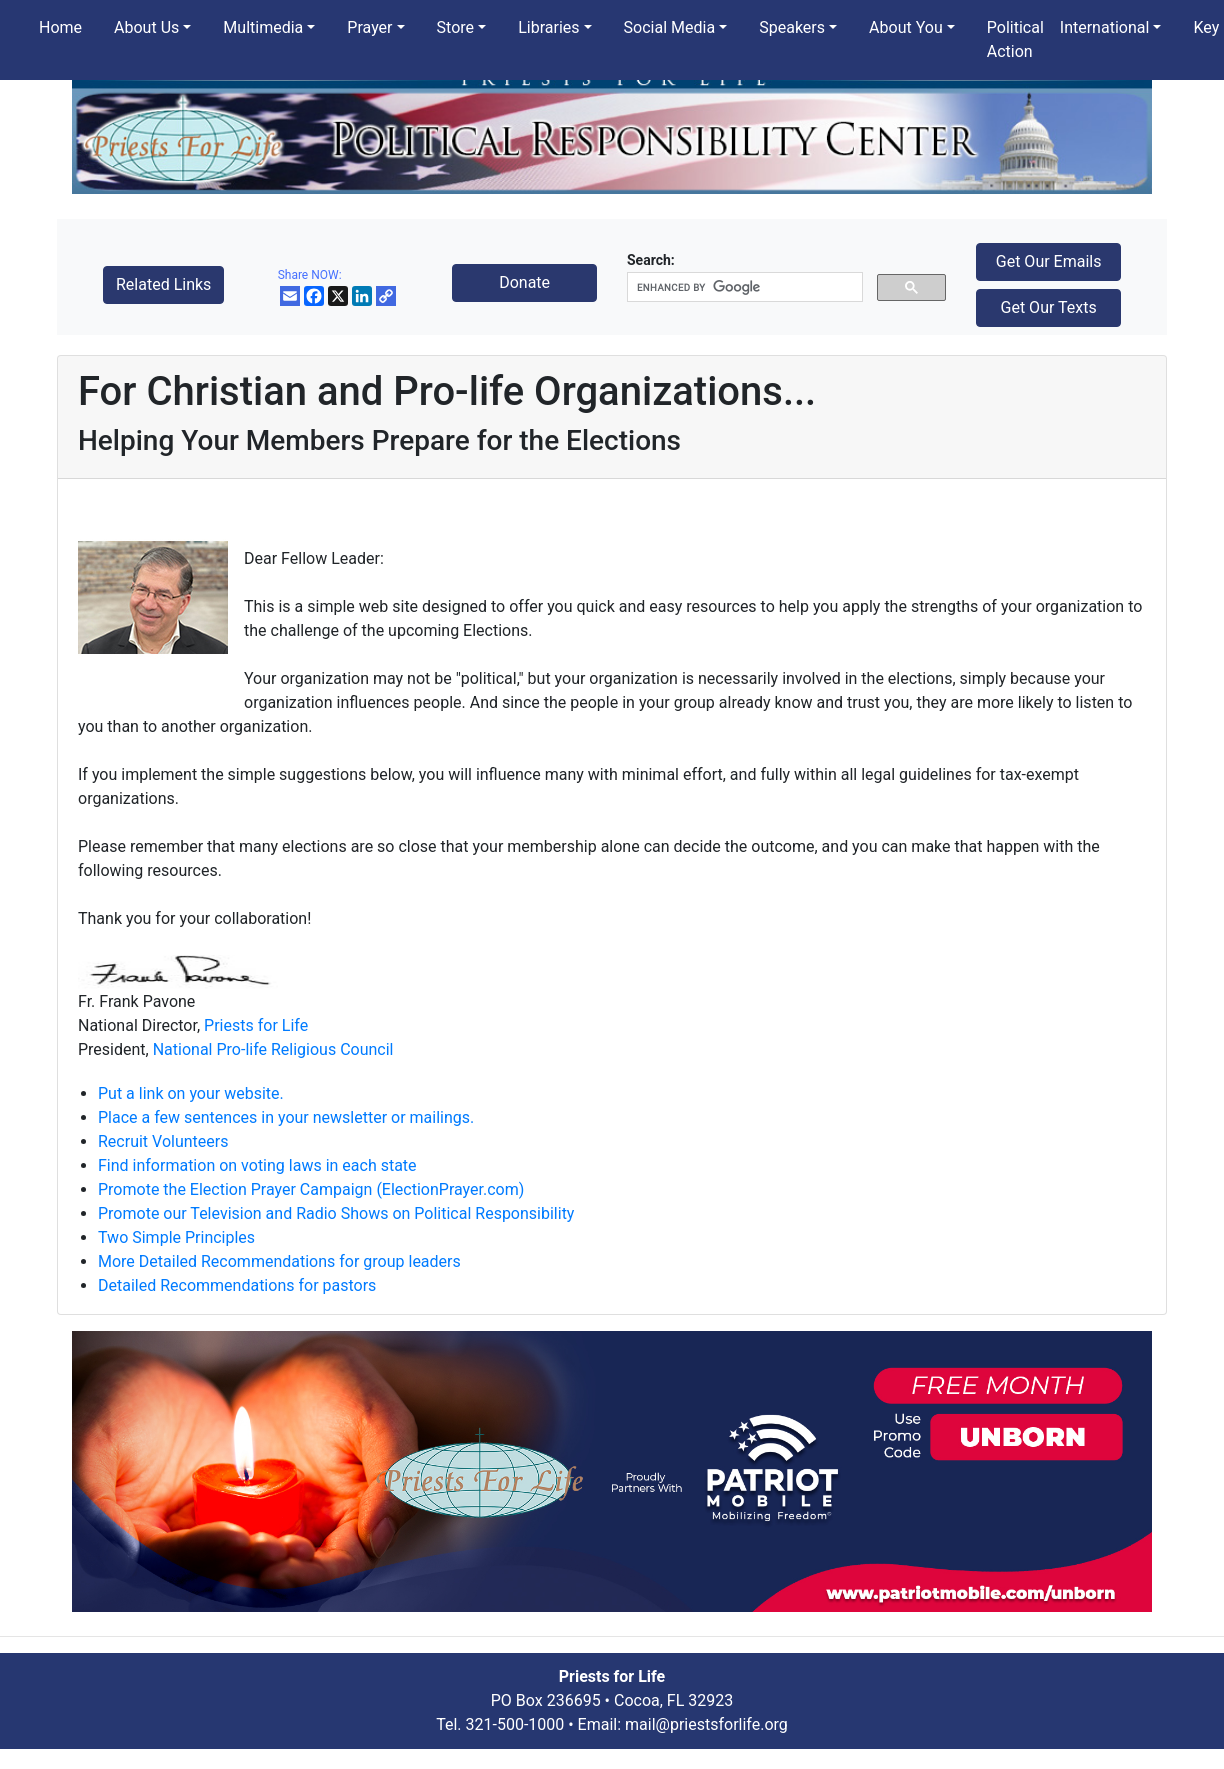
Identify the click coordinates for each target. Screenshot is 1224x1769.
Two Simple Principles (176, 1237)
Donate (524, 282)
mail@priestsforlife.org (706, 1724)
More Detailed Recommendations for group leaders (279, 1261)
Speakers (792, 27)
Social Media (670, 27)
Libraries (548, 27)
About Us (146, 27)
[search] (743, 287)
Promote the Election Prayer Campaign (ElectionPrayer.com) (311, 1189)
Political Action (1015, 39)
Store (455, 27)
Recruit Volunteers (163, 1141)
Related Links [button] (163, 284)
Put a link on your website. (191, 1093)
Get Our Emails (1049, 261)
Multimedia (263, 27)
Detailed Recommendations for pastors (237, 1285)
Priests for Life (256, 1025)
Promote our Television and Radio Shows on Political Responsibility (336, 1213)
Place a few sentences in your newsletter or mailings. (286, 1117)
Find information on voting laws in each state (257, 1165)
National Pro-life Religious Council (273, 1049)
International (1105, 27)
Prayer (369, 27)
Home (60, 27)
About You (906, 27)
